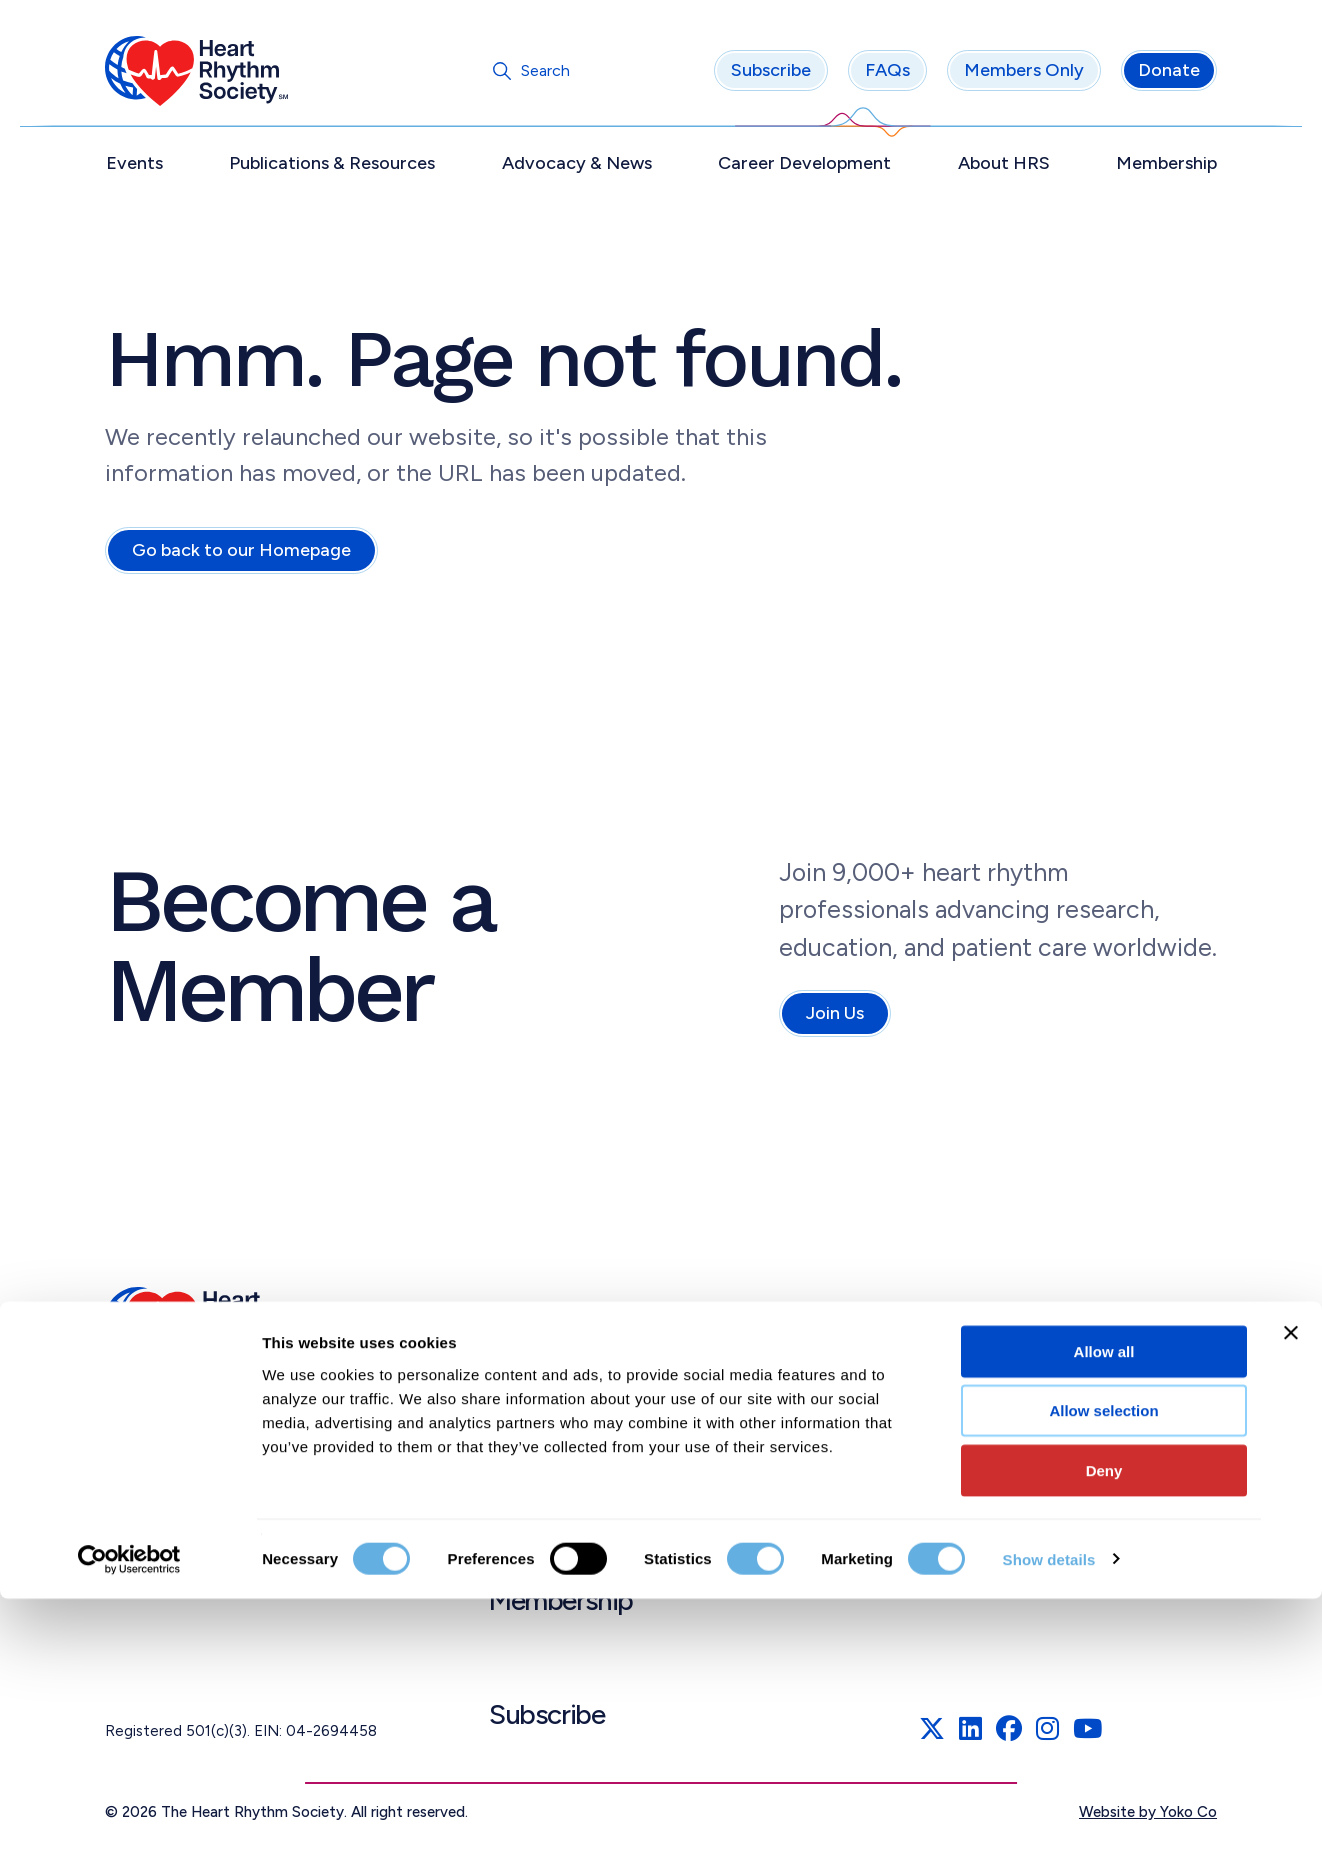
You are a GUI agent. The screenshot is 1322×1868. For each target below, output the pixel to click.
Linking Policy (970, 1489)
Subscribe (771, 75)
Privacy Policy (971, 1357)
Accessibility (967, 1445)
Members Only (1024, 75)
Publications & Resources (332, 167)
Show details (1049, 1828)
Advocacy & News (577, 167)
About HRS (1004, 167)
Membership (1166, 167)
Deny (1104, 1739)
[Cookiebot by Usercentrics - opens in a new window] (129, 1829)
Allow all (1104, 1620)
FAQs (887, 75)
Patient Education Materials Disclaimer (1065, 1534)
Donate (1169, 75)
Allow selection (1103, 1680)
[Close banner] (1291, 1602)
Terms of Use (970, 1313)
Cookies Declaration (996, 1401)
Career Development (804, 167)
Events (134, 167)
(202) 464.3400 (165, 1523)
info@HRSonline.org (180, 1547)
